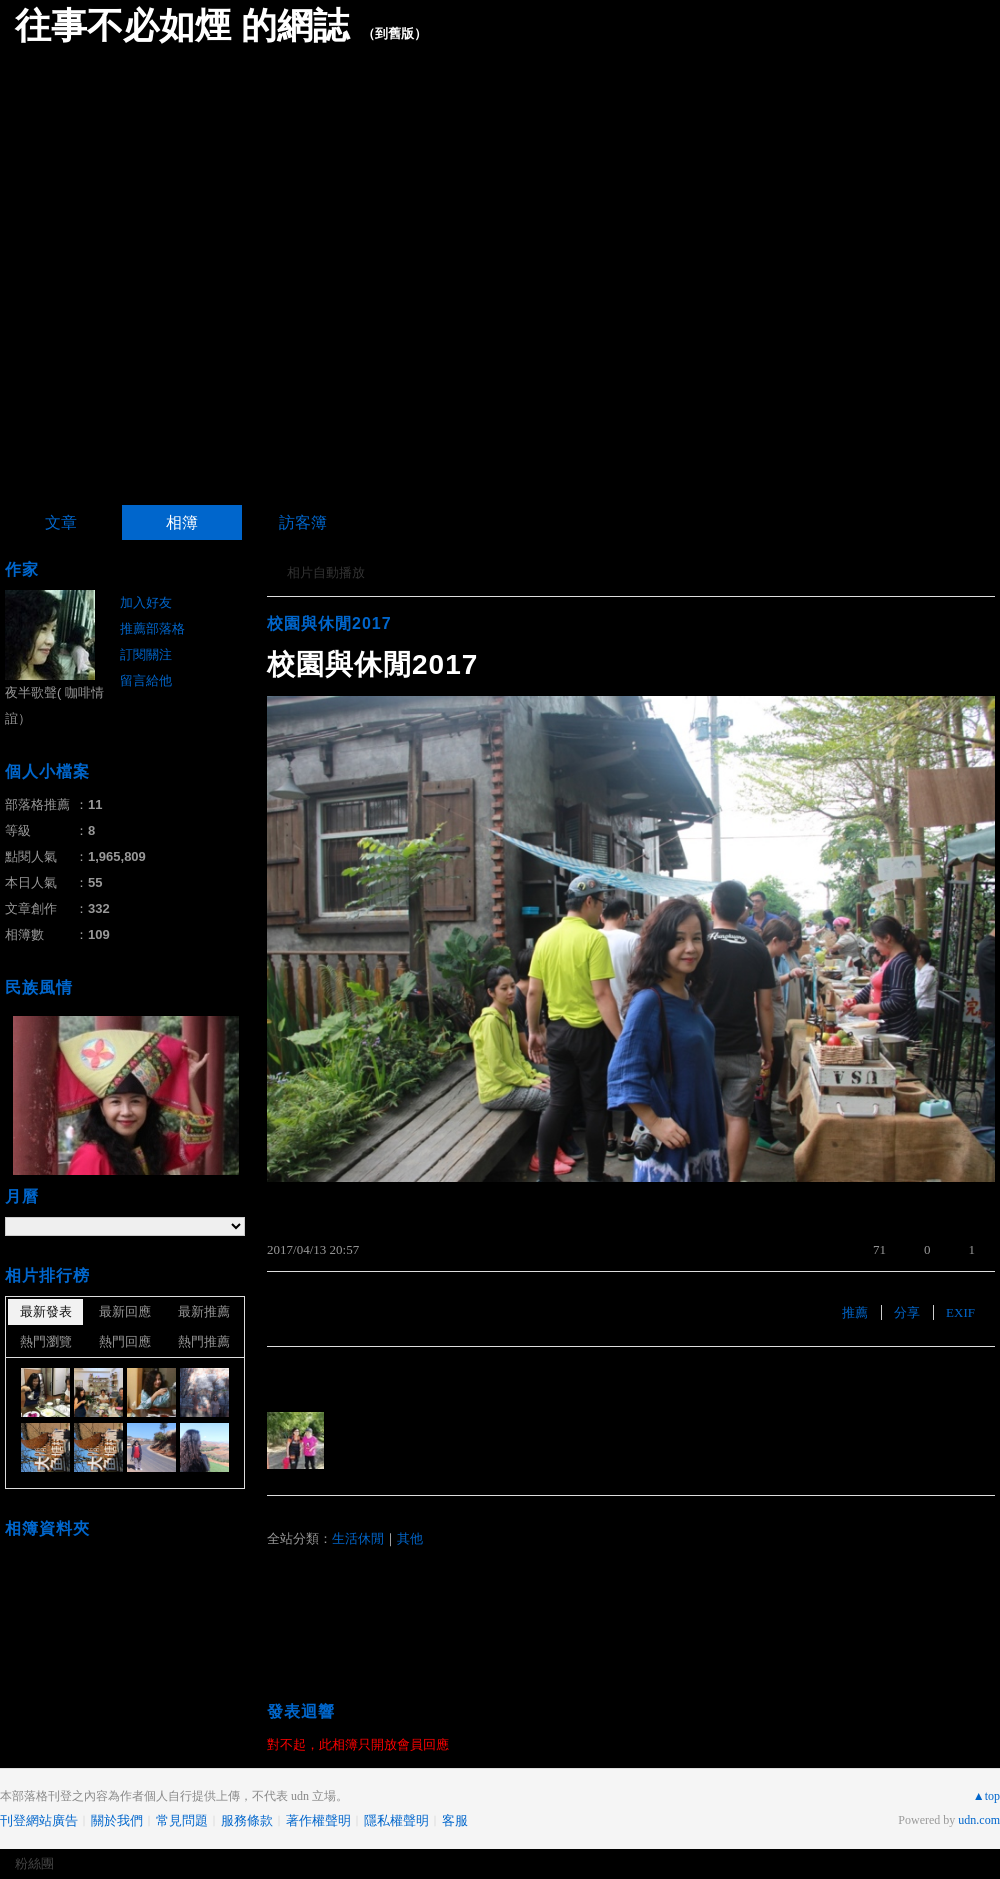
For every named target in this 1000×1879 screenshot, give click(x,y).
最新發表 (46, 1311)
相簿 (182, 522)
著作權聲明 (318, 1820)
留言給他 (146, 680)
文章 (61, 522)
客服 (455, 1820)
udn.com (979, 1820)
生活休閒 (358, 1538)
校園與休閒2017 (329, 623)
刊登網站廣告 (39, 1820)
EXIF (960, 1312)
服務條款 (247, 1820)
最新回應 (125, 1311)
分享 (907, 1312)
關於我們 (117, 1820)
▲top (986, 1796)
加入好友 (146, 602)
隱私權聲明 (396, 1820)
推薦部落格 (152, 628)
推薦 (855, 1312)
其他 (410, 1538)
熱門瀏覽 (46, 1341)
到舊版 (394, 33)
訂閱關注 (146, 654)
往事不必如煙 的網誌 (182, 25)
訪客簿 (303, 522)
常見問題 (182, 1820)
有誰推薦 (299, 1376)
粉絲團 (34, 1863)
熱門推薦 (204, 1341)
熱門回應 (125, 1341)
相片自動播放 (326, 572)
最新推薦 (204, 1311)
